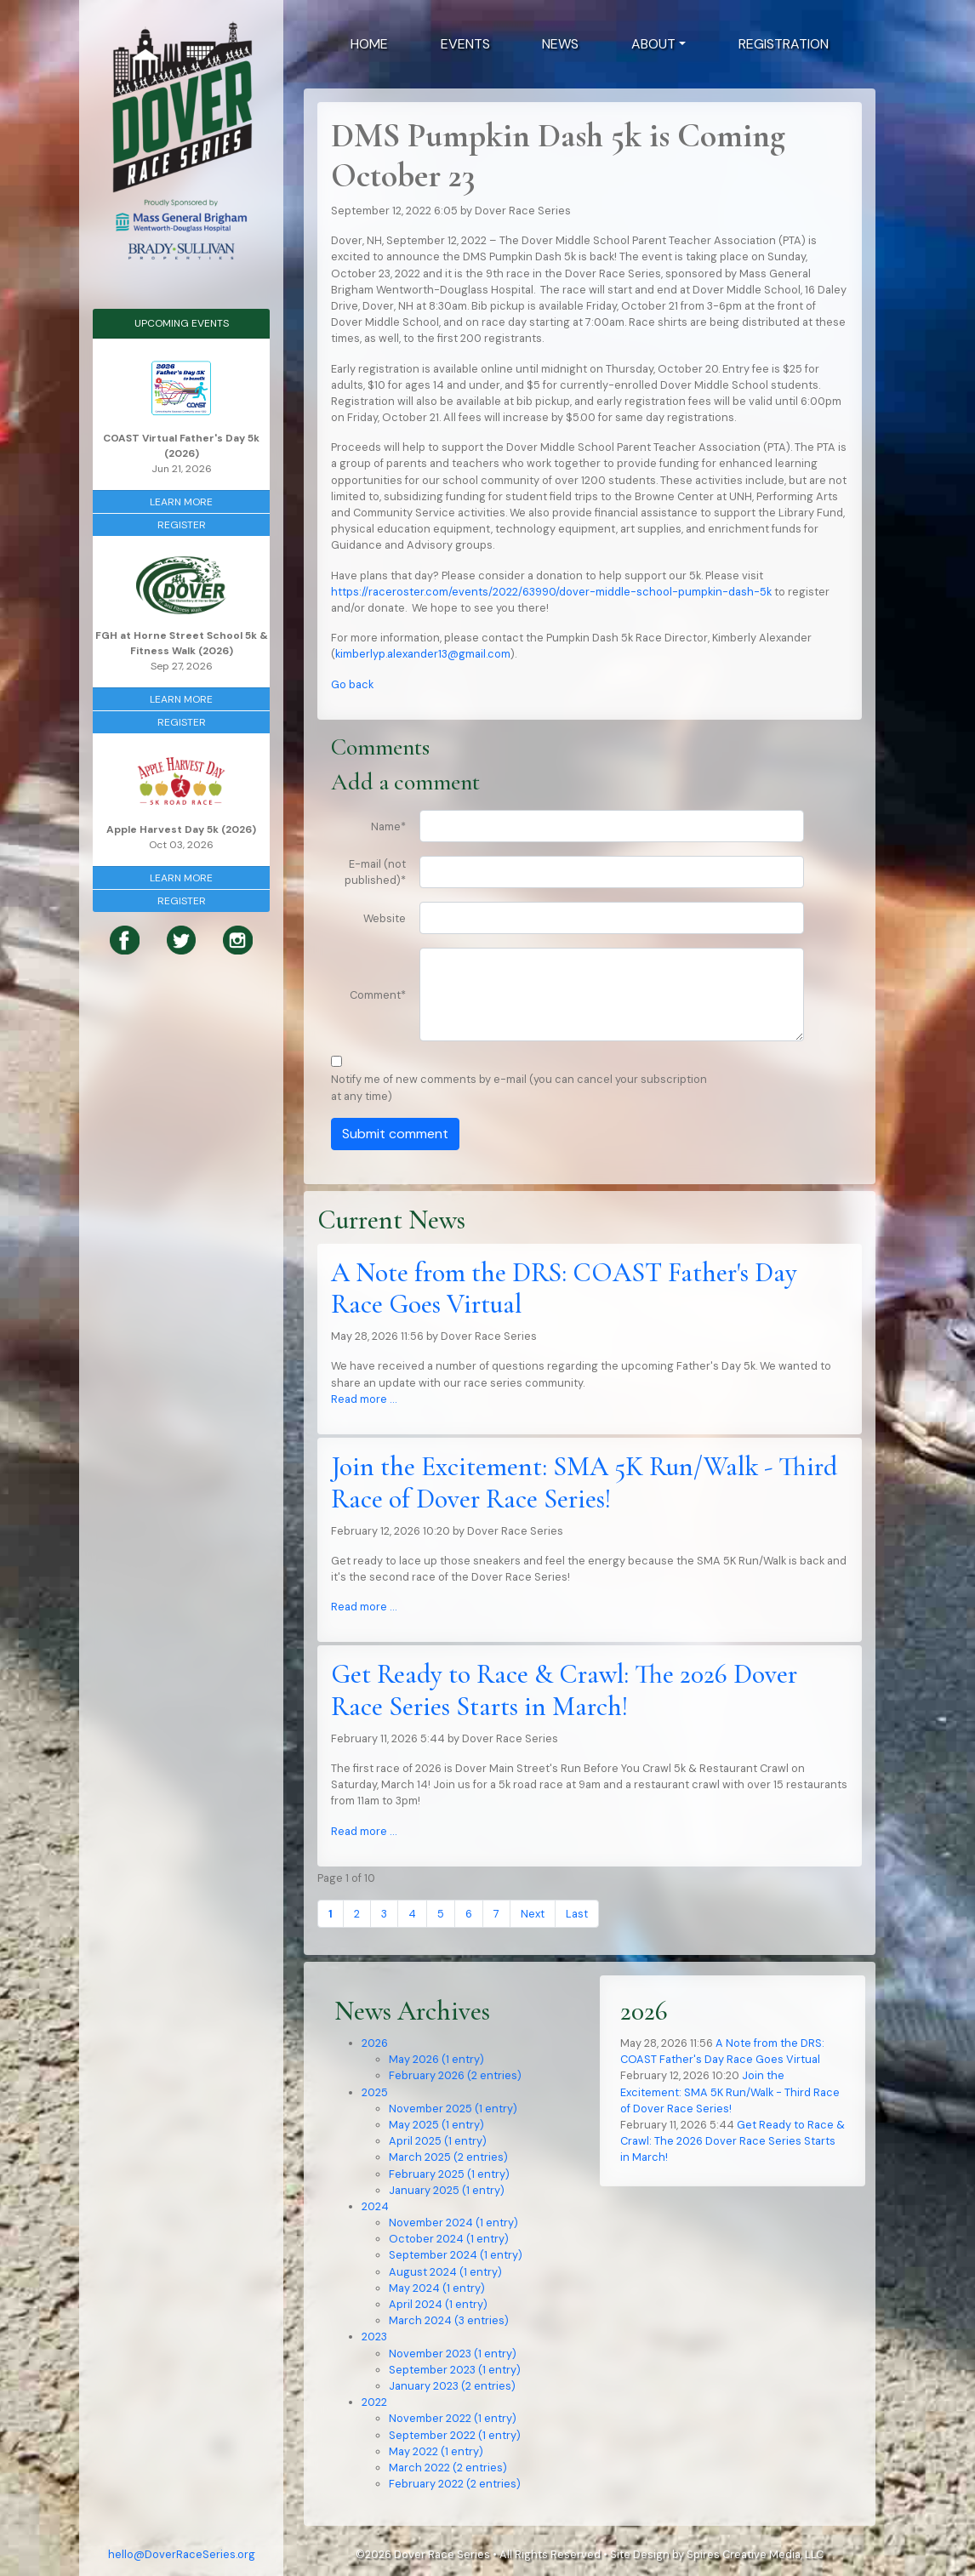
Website (384, 918)
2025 (375, 2092)
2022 (374, 2402)
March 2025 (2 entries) (448, 2157)
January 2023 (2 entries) (452, 2386)
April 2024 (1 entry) (438, 2304)
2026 (375, 2043)
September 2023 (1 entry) (455, 2369)
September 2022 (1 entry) (455, 2435)
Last (577, 1913)
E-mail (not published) (375, 872)
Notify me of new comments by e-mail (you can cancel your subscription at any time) (519, 1087)
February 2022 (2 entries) (455, 2483)
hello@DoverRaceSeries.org (181, 2554)
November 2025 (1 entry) (453, 2108)
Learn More (181, 502)
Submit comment (395, 1134)
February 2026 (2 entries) (455, 2075)
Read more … (363, 1399)
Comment (378, 995)
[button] (658, 44)
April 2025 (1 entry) (438, 2141)
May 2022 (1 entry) (436, 2451)
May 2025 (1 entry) (436, 2124)
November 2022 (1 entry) (452, 2418)
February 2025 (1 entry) (449, 2174)
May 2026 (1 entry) (436, 2059)
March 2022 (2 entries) (448, 2467)
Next (533, 1913)
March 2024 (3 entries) (449, 2320)
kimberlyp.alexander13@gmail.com (422, 654)
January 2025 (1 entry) (447, 2190)
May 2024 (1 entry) (437, 2288)
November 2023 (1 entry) (452, 2353)
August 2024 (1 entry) (445, 2272)
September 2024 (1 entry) (455, 2255)
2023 (374, 2336)
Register (181, 525)
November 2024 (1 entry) (453, 2222)
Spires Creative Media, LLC (755, 2554)
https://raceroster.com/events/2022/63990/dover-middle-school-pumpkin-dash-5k (551, 591)
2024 (375, 2206)
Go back (352, 684)
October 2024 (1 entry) (449, 2238)
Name (388, 826)
